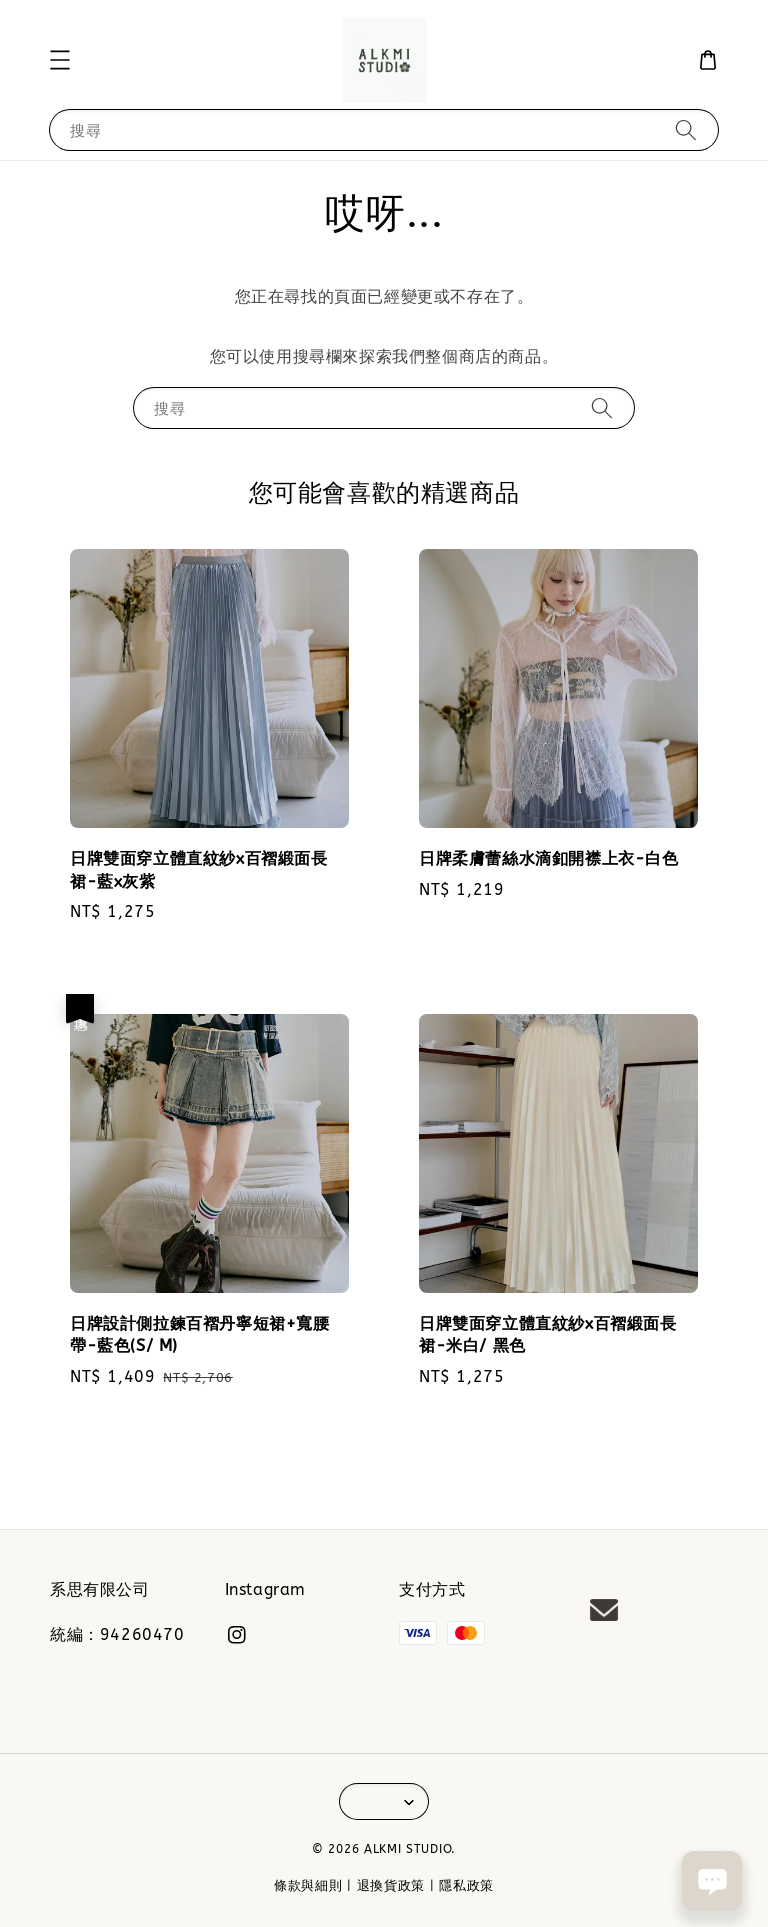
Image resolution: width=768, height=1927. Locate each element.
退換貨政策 (391, 1885)
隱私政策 (466, 1885)
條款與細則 (308, 1885)
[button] (60, 60)
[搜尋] (686, 129)
